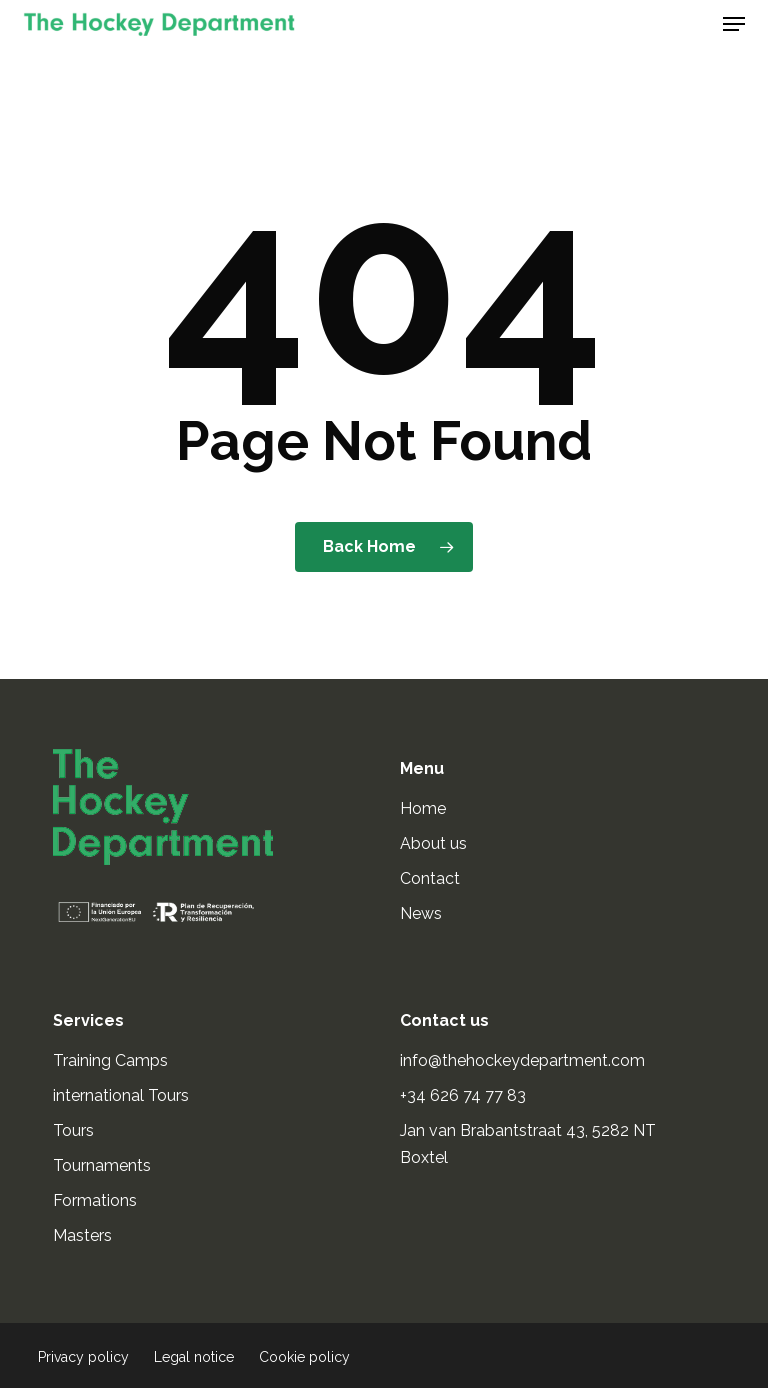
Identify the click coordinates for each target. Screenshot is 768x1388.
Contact (430, 878)
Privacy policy (83, 1357)
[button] (734, 24)
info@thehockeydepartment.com (524, 1060)
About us (433, 843)
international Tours (121, 1095)
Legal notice (194, 1357)
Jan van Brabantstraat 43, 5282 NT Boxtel (528, 1144)
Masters (82, 1235)
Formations (95, 1200)
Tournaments (102, 1165)
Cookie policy (304, 1357)
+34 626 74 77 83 (465, 1095)
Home (423, 808)
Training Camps (110, 1060)
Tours (73, 1130)
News (421, 913)
